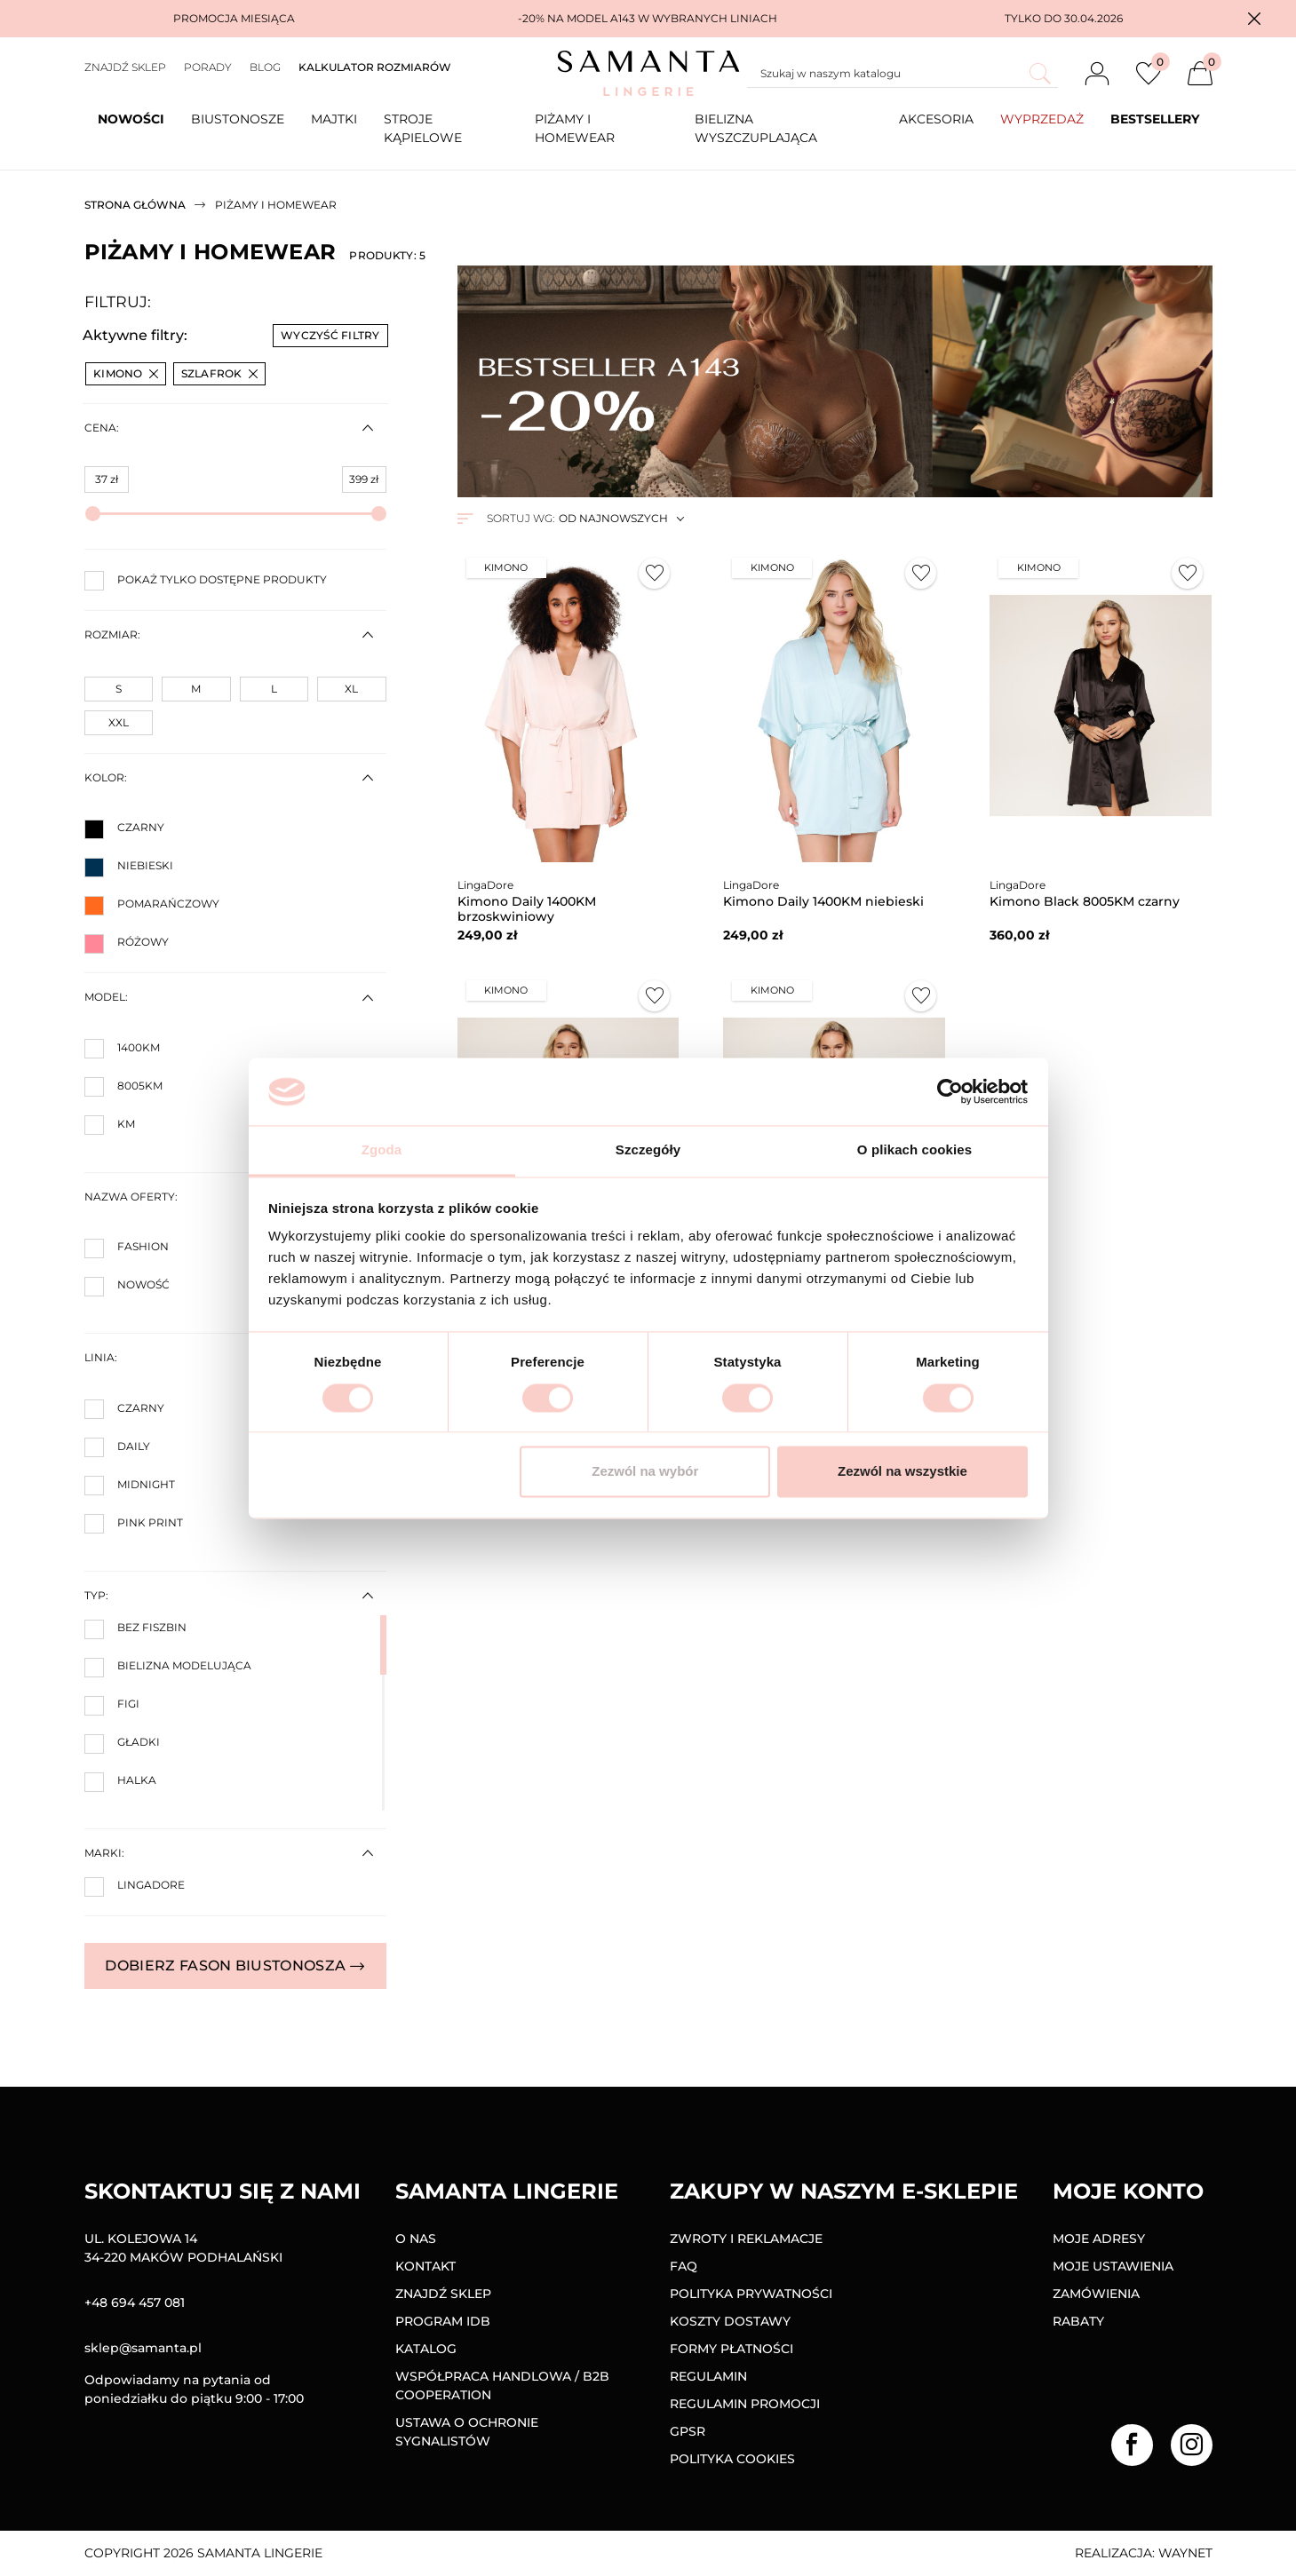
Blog (265, 67)
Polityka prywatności (751, 2294)
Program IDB (442, 2321)
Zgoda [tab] (382, 1150)
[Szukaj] (902, 73)
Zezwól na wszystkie (902, 1471)
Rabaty (1078, 2321)
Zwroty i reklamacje (746, 2239)
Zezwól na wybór (645, 1471)
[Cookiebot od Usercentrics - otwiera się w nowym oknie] (950, 1091)
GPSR (687, 2431)
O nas (415, 2239)
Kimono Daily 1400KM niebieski (823, 901)
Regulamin (708, 2376)
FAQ (683, 2266)
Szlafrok (219, 373)
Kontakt (425, 2266)
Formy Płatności (731, 2349)
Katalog (426, 2349)
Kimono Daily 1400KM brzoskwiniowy (526, 908)
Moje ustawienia (1113, 2266)
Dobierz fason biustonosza (234, 1965)
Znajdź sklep (125, 67)
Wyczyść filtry (330, 335)
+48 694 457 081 (134, 2302)
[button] (1254, 18)
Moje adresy (1099, 2239)
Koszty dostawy (730, 2321)
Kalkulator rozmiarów (374, 67)
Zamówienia (1096, 2294)
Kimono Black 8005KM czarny (1085, 901)
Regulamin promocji (745, 2404)
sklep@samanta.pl (143, 2348)
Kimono (125, 373)
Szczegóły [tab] (648, 1150)
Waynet (1185, 2553)
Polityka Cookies (732, 2459)
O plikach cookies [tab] (914, 1150)
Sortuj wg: (520, 518)
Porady (208, 67)
